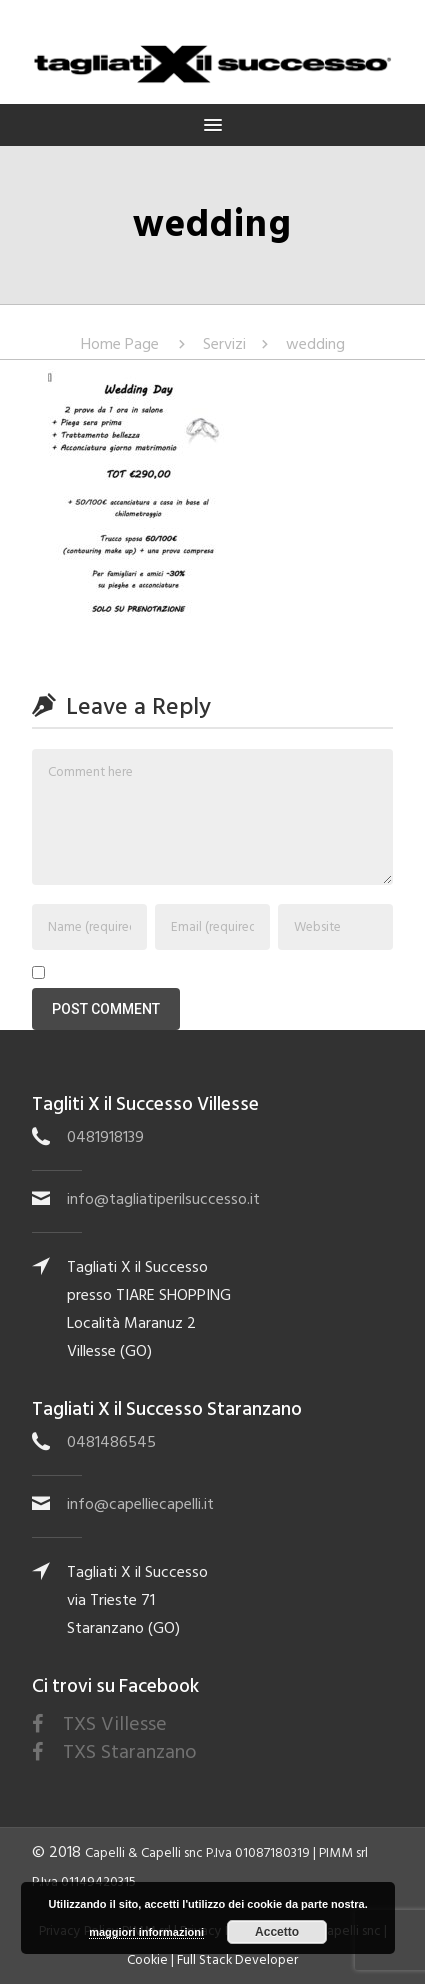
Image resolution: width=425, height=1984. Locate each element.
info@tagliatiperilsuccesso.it (163, 1199)
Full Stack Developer (237, 1960)
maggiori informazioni (146, 1932)
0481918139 (105, 1137)
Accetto (277, 1932)
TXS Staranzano (130, 1752)
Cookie (147, 1960)
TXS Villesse (115, 1724)
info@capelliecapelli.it (140, 1504)
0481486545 (111, 1442)
